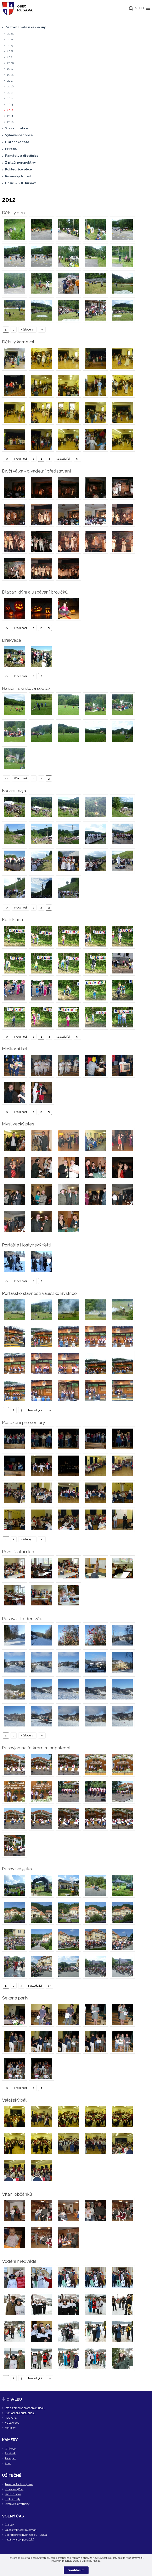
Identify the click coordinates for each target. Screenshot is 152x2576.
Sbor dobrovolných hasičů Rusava (26, 2534)
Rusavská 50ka (14, 2489)
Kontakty (10, 2427)
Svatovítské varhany (17, 2503)
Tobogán (10, 2458)
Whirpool (10, 2448)
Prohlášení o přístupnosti (20, 2412)
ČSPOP (9, 2524)
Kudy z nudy (12, 2499)
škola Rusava (13, 2494)
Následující (27, 329)
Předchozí (20, 458)
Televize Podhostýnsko (19, 2484)
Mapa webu (12, 2422)
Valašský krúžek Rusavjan (20, 2529)
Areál (8, 2463)
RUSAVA (25, 8)
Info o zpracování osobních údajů (25, 2407)
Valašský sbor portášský (19, 2539)
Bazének (10, 2453)
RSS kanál (11, 2417)
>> (41, 329)
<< (6, 458)
